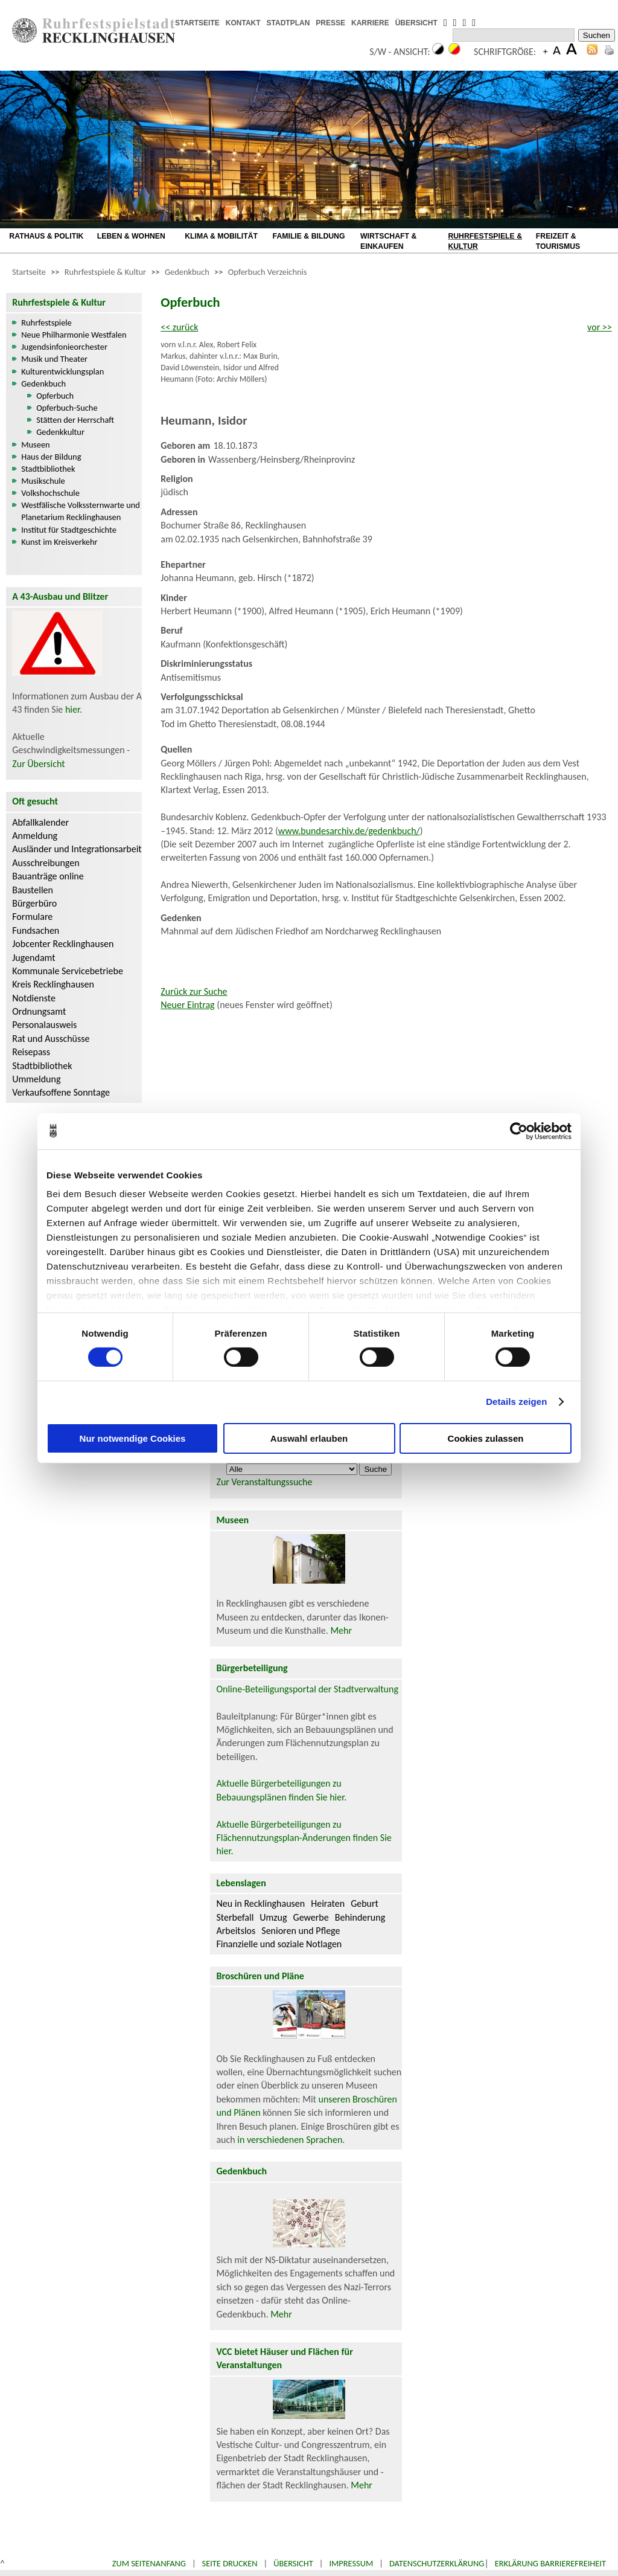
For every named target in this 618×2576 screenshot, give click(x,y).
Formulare (32, 916)
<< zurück (179, 327)
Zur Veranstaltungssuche (264, 1482)
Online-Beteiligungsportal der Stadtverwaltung (307, 1689)
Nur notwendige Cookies (133, 1438)
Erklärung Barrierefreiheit (550, 2563)
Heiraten (328, 1903)
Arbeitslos (235, 1930)
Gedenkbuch (187, 271)
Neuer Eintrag (187, 1004)
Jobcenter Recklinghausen (62, 943)
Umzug (273, 1917)
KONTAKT (243, 23)
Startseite (29, 271)
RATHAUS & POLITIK (46, 236)
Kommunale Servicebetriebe (67, 971)
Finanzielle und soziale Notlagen (279, 1944)
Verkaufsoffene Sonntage (61, 1092)
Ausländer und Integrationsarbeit (76, 849)
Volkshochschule (50, 492)
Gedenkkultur (60, 431)
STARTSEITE (197, 23)
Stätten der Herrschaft (75, 419)
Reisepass (31, 1052)
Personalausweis (44, 1024)
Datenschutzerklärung (437, 2563)
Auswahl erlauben (309, 1438)
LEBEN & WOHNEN (131, 236)
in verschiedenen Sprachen (289, 2139)
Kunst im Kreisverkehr (59, 541)
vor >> (599, 327)
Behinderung (360, 1917)
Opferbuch (55, 395)
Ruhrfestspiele (46, 322)
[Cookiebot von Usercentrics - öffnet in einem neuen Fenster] (519, 1131)
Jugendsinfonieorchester (64, 346)
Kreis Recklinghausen (53, 984)
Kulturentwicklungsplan (62, 371)
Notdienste (34, 998)
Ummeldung (36, 1079)
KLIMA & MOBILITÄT (221, 236)
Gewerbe (311, 1917)
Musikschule (43, 480)
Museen (35, 444)
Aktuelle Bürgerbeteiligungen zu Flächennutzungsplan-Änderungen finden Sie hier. (303, 1838)
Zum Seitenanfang (149, 2563)
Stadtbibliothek (48, 468)
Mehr (341, 1630)
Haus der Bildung (51, 456)
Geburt (364, 1903)
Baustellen (32, 890)
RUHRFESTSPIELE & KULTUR (485, 241)
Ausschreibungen (45, 863)
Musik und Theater (54, 358)
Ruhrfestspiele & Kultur (105, 271)
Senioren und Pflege (300, 1930)
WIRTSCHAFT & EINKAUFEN (388, 241)
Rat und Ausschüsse (50, 1038)
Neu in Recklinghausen (260, 1903)
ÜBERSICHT (416, 23)
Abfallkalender (40, 822)
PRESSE (330, 23)
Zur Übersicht (38, 763)
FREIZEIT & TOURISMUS (558, 241)
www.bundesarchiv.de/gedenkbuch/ (349, 831)
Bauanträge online (48, 876)
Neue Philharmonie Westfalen (73, 334)
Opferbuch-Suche (66, 407)
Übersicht (293, 2563)
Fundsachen (35, 930)
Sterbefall (234, 1917)
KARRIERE (370, 23)
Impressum (351, 2563)
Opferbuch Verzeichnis (267, 271)
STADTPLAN (288, 23)
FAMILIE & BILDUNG (309, 236)
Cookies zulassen (486, 1438)
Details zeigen (516, 1401)
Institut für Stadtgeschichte (68, 529)
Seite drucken (230, 2563)
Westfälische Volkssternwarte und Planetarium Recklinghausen (80, 510)
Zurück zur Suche (194, 991)
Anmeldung (34, 835)
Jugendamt (33, 957)
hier (72, 709)
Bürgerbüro (34, 903)
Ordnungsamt (39, 1011)
